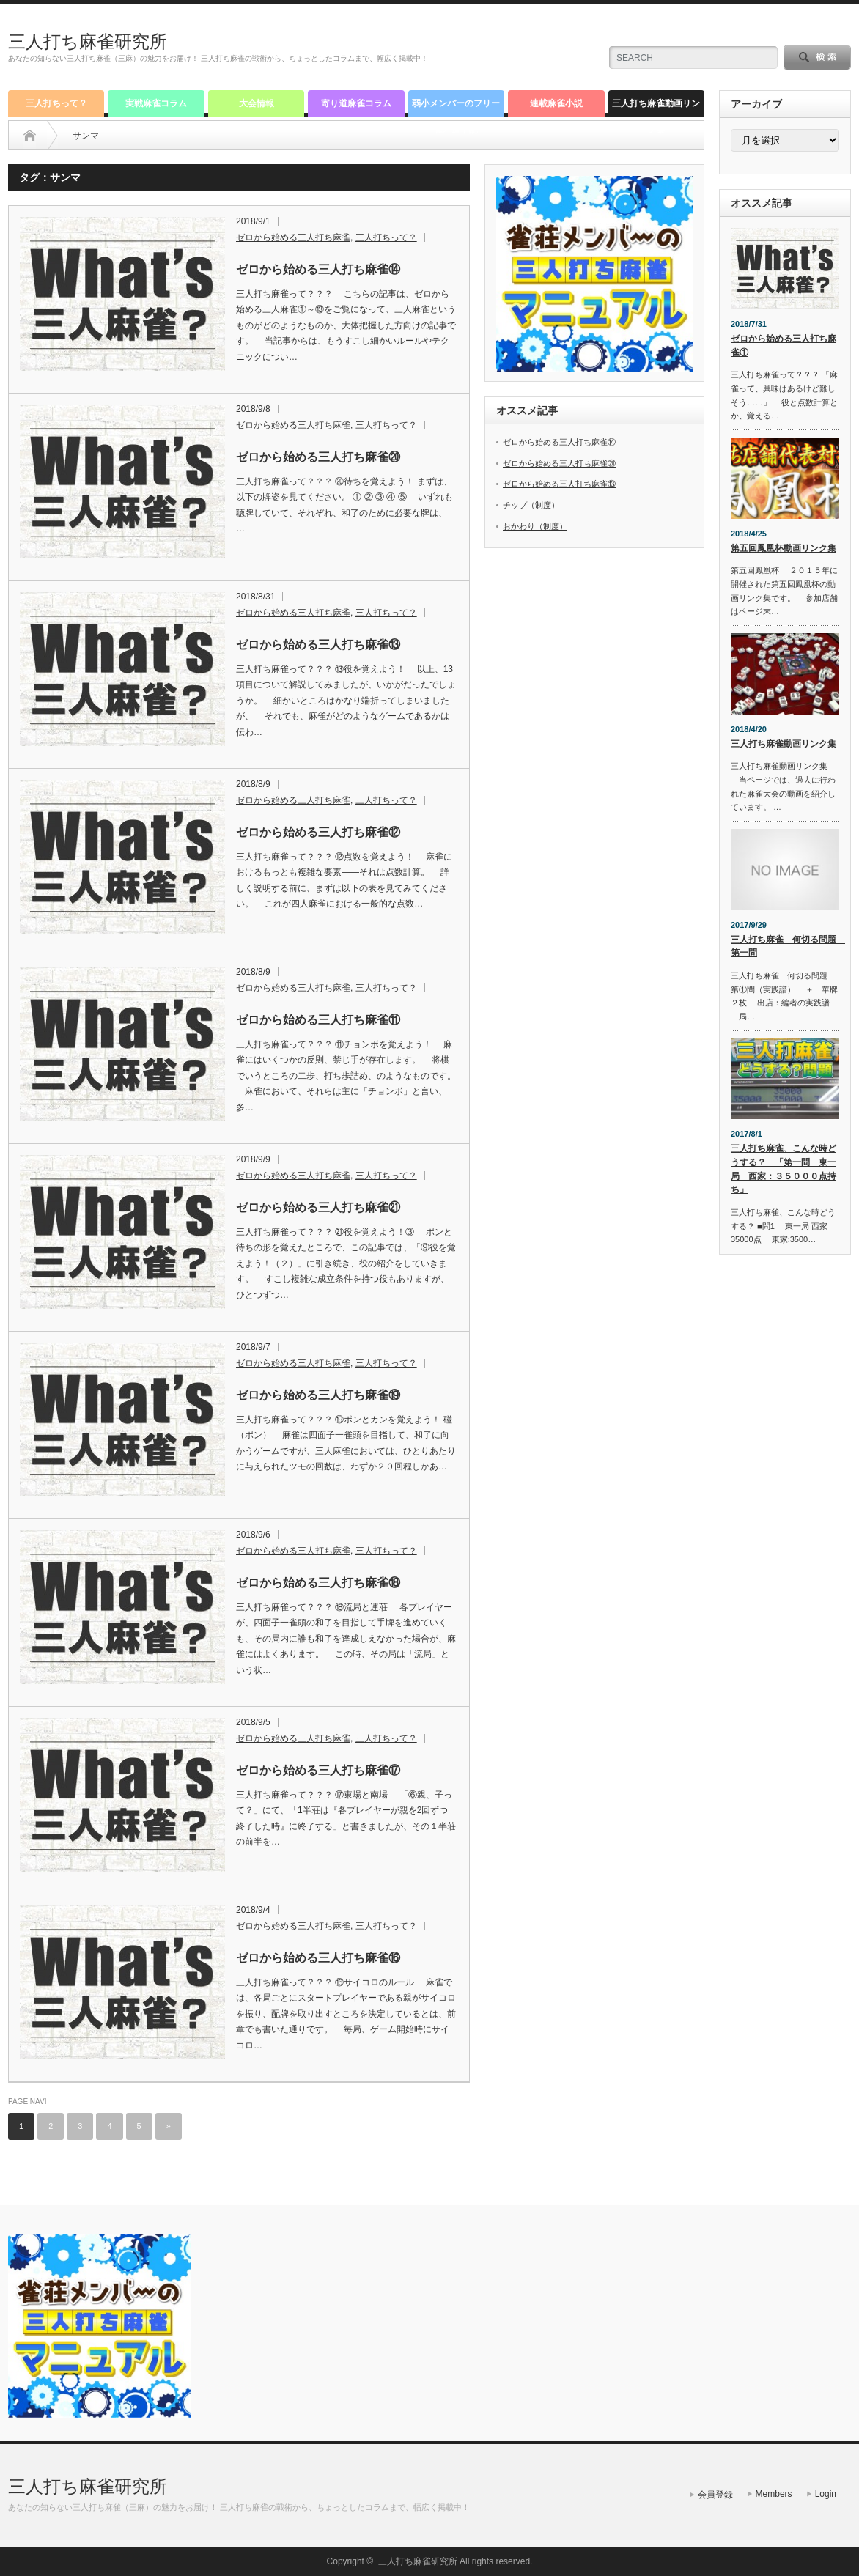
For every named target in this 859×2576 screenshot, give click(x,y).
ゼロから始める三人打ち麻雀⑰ (318, 1770)
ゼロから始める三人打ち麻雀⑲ (318, 1395)
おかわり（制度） (535, 526)
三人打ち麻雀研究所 (87, 41)
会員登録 (715, 2495)
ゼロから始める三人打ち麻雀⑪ (318, 1020)
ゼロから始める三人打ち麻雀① (783, 345)
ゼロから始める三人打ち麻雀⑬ (318, 644)
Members (774, 2494)
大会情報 (256, 103)
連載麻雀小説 (556, 103)
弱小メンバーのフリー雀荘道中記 (456, 107)
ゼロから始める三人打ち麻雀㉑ (318, 1207)
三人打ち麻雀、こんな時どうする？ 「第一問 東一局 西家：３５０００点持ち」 (783, 1169)
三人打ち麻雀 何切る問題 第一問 (785, 946)
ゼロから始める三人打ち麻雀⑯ (318, 1958)
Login (825, 2494)
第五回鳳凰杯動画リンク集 (783, 548)
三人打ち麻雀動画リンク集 (656, 107)
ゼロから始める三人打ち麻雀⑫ (318, 832)
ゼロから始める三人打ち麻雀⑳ (318, 457)
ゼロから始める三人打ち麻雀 (293, 237)
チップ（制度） (531, 505)
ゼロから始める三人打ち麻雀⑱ (318, 1582)
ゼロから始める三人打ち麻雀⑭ (318, 269)
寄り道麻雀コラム (356, 103)
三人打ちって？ (56, 103)
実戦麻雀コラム (156, 103)
